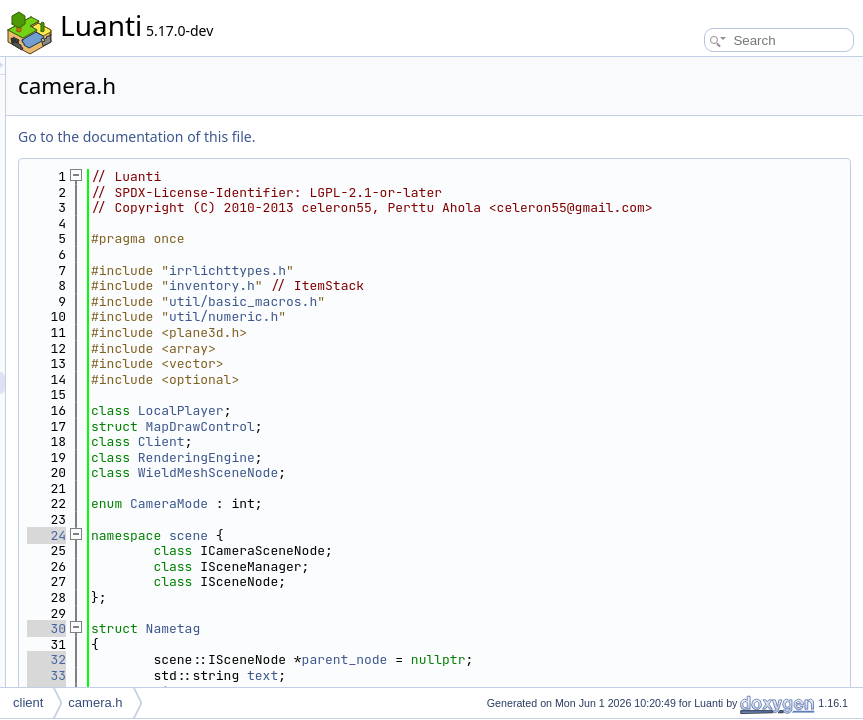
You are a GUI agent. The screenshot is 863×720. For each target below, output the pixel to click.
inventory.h (462, 301)
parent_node (595, 675)
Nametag (423, 644)
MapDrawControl (450, 441)
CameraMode (419, 519)
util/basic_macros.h (493, 316)
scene (438, 550)
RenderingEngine (446, 472)
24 (296, 550)
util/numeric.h (473, 332)
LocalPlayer (431, 426)
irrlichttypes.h (477, 285)
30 (296, 644)
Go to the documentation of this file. (386, 136)
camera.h (95, 702)
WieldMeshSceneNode (458, 488)
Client (411, 457)
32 (296, 675)
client (28, 702)
